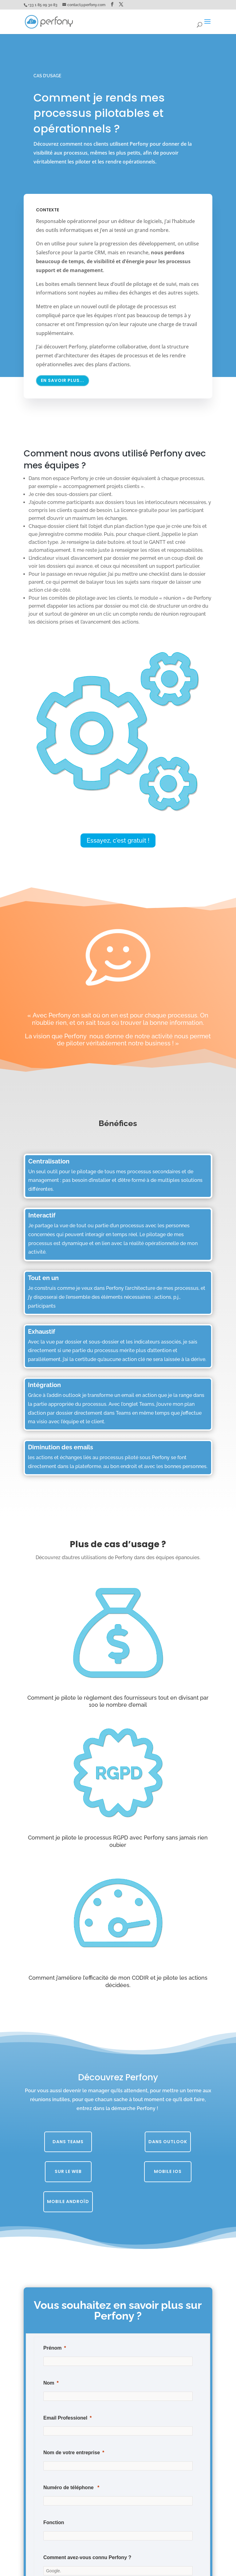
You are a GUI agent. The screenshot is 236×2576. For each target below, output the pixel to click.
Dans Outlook (167, 2142)
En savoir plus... (62, 380)
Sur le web (68, 2171)
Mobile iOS (168, 2171)
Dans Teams (68, 2142)
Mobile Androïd (68, 2201)
